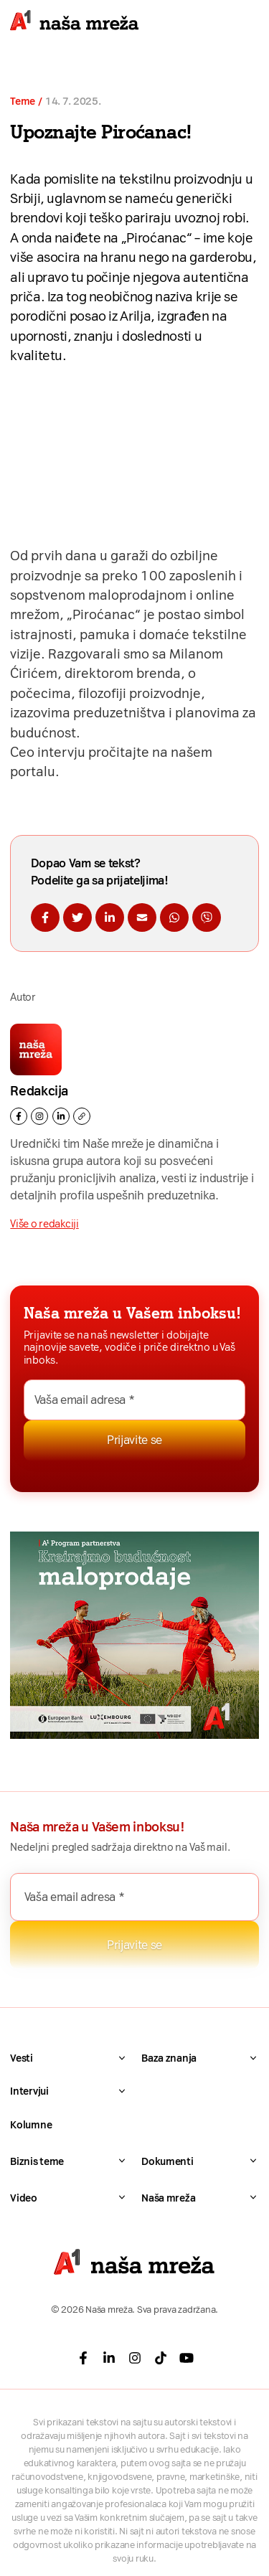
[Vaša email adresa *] (135, 1399)
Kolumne (31, 2124)
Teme (22, 101)
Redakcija (39, 1091)
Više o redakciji (44, 1223)
